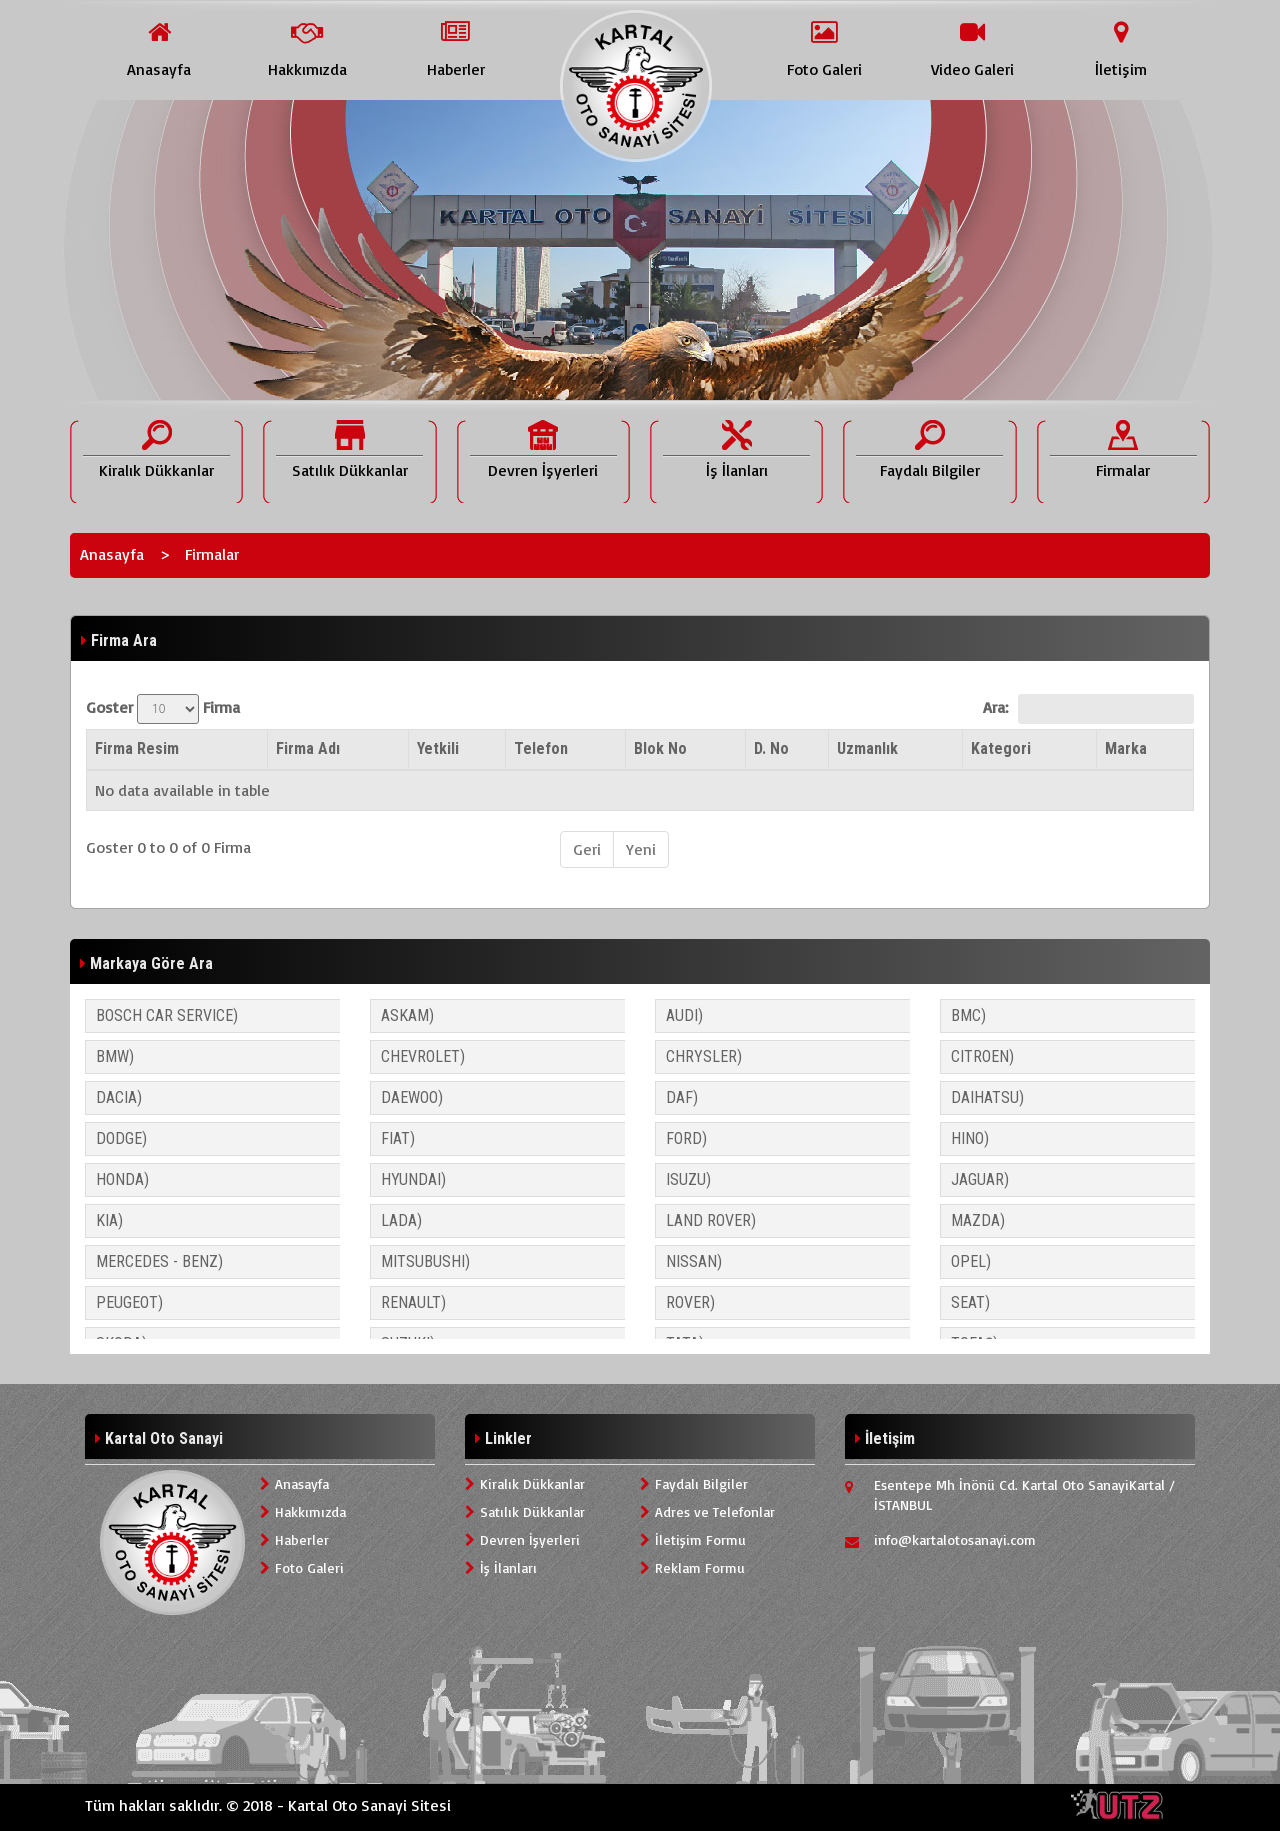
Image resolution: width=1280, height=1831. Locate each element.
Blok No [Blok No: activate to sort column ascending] (660, 748)
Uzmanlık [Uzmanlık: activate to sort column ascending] (867, 748)
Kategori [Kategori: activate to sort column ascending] (1001, 748)
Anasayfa (112, 554)
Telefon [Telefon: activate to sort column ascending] (541, 748)
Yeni (641, 849)
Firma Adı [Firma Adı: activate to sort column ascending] (308, 748)
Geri (587, 849)
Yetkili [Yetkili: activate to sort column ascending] (438, 748)
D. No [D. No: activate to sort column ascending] (771, 748)
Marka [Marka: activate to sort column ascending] (1126, 748)
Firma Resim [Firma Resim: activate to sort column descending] (137, 748)
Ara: (1088, 709)
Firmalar (212, 554)
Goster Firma (163, 709)
